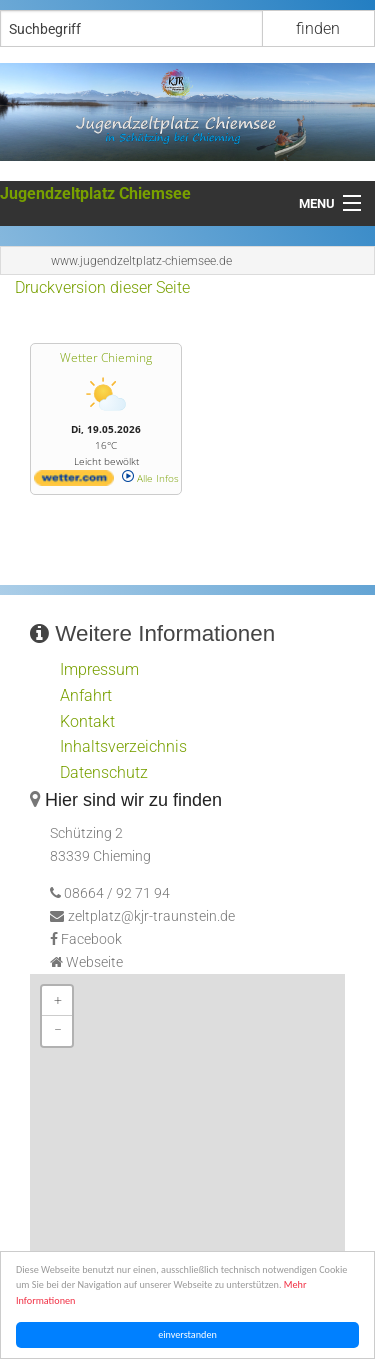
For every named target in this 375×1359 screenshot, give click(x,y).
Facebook (91, 939)
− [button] (58, 1030)
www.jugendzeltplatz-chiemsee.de (141, 261)
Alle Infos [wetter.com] (150, 478)
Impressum (99, 669)
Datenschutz (104, 772)
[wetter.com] (74, 482)
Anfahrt (86, 695)
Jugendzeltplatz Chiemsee (95, 193)
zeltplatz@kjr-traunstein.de (151, 916)
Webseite (94, 962)
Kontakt (87, 721)
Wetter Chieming (106, 357)
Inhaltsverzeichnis (123, 746)
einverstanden (189, 1334)
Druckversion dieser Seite (102, 287)
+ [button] (58, 1000)
